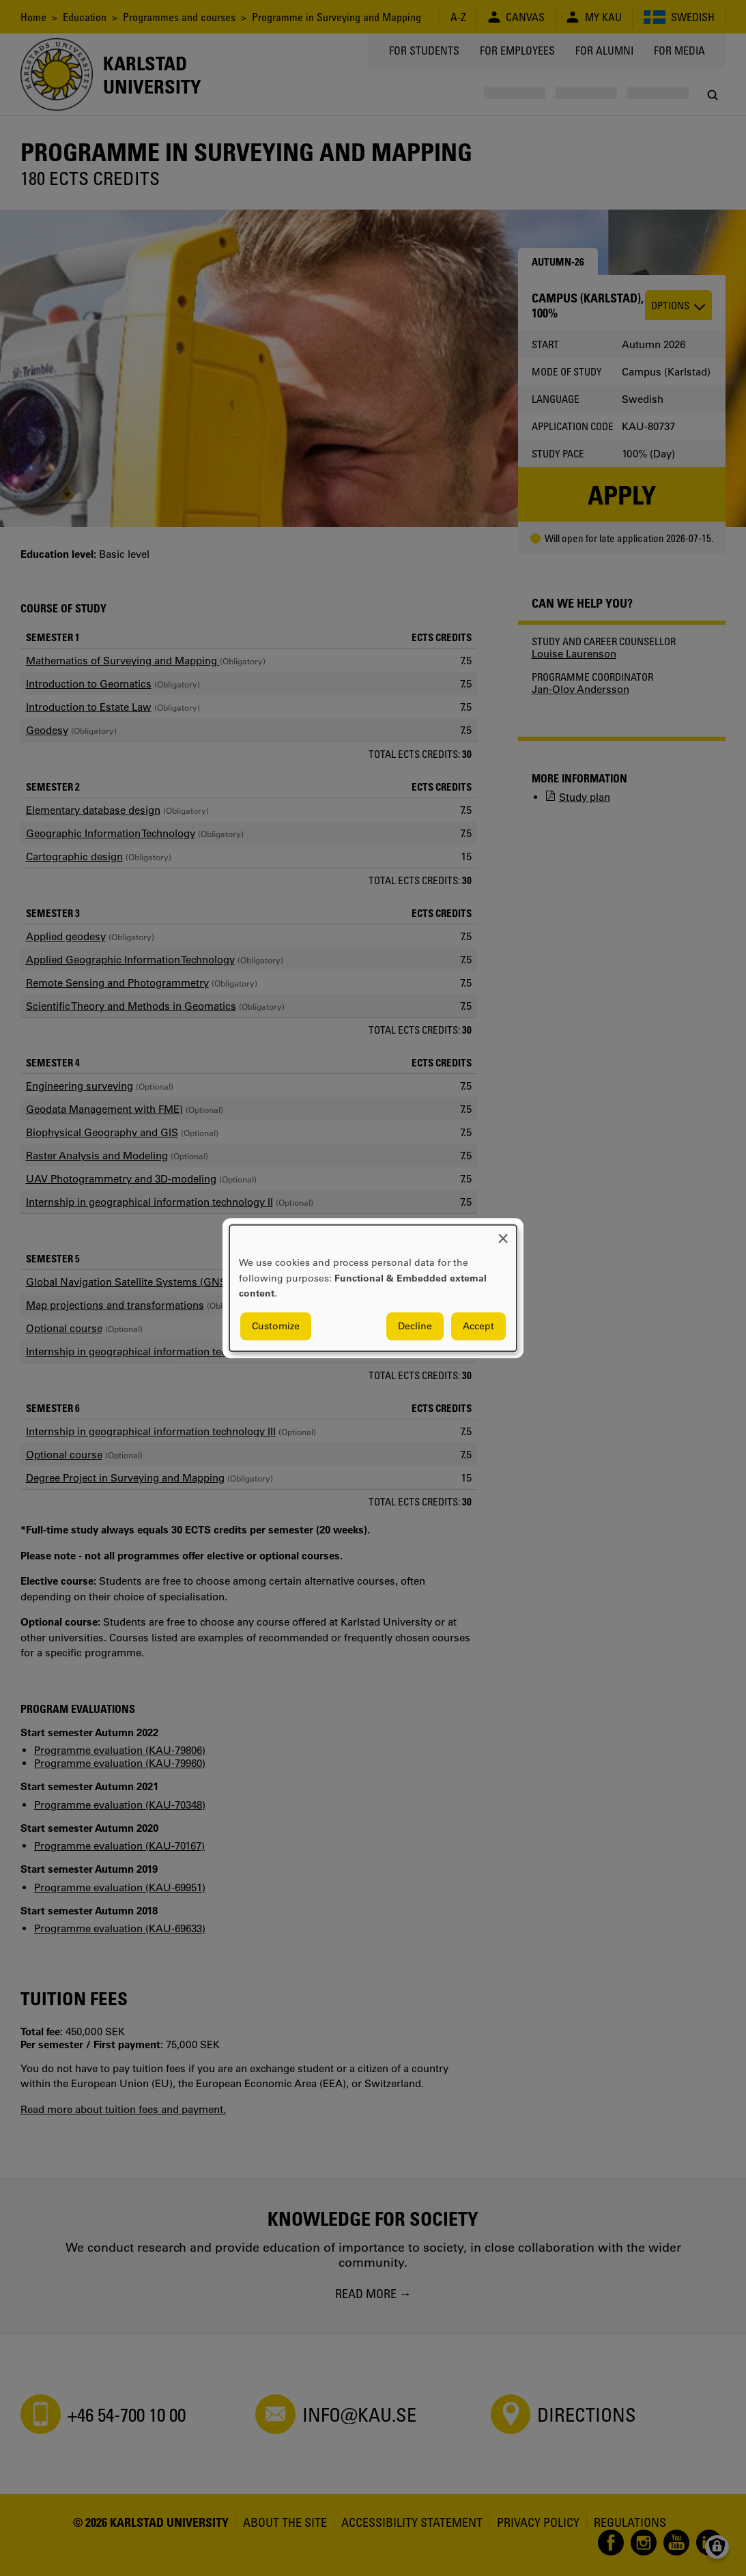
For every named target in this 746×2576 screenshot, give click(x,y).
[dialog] (373, 1288)
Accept (478, 1326)
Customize (276, 1326)
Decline (415, 1326)
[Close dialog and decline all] (503, 1233)
